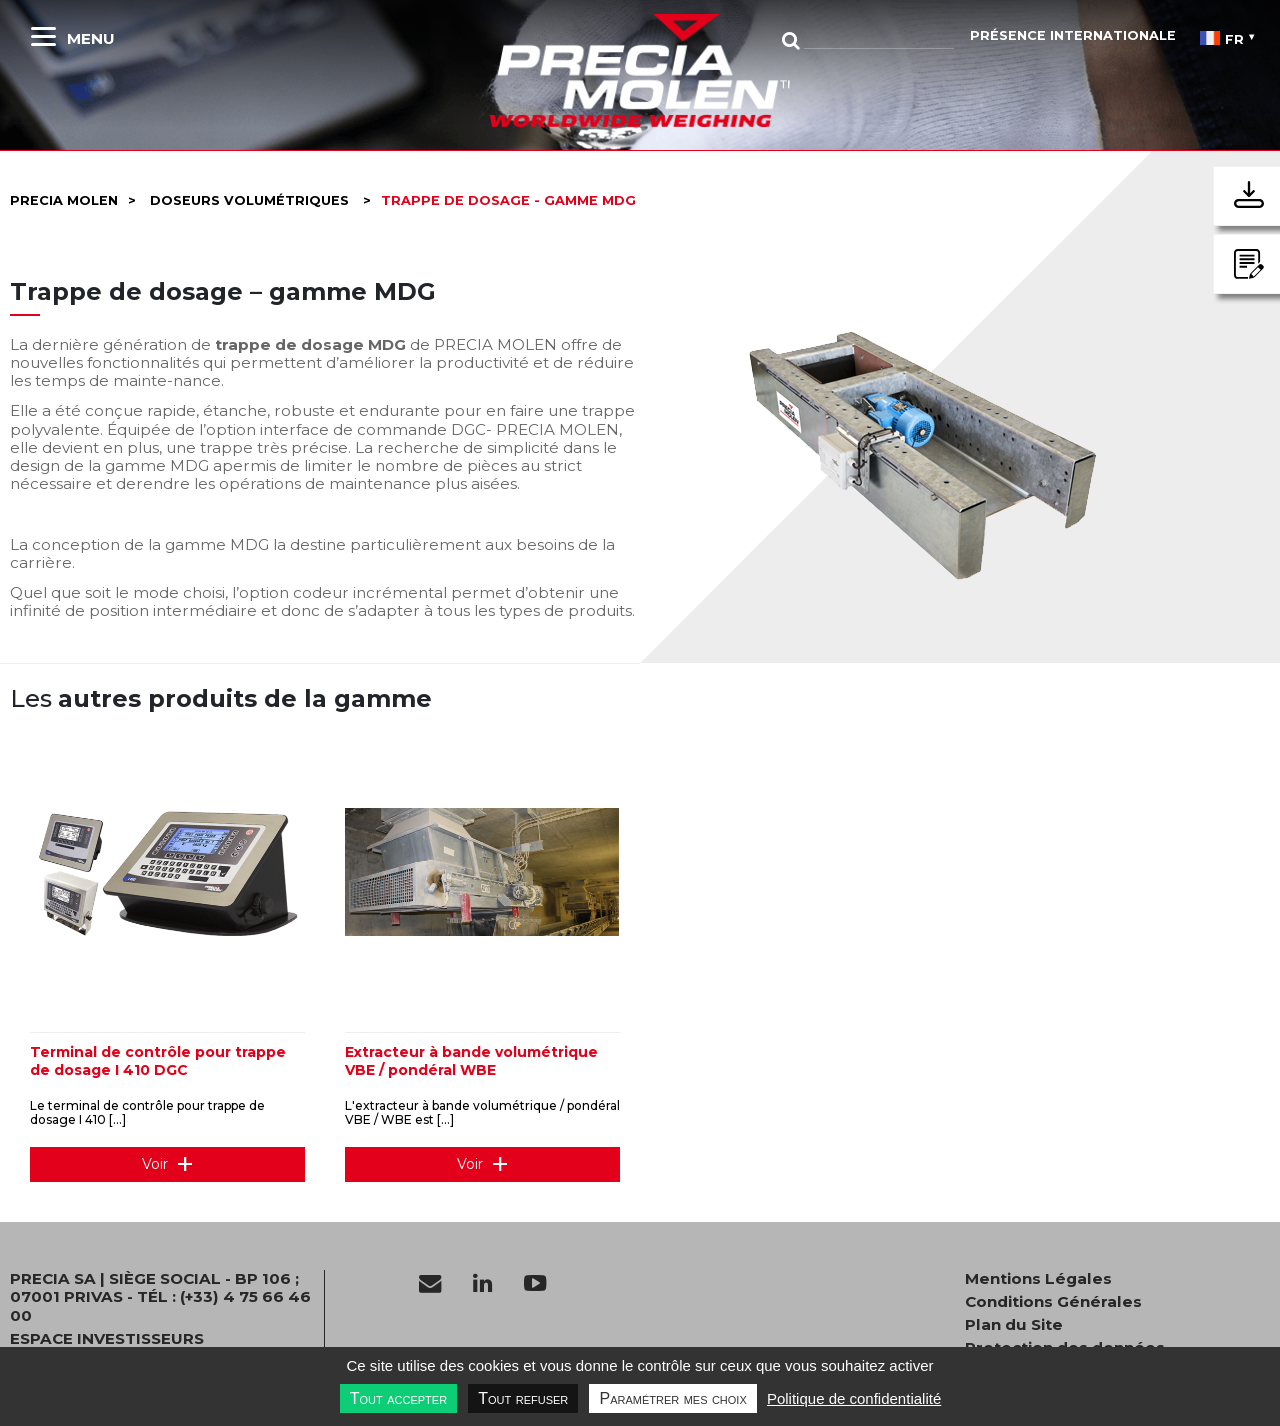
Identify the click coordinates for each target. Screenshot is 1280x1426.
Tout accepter (398, 1398)
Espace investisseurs (107, 1339)
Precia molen (64, 200)
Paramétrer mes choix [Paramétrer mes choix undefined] (672, 1398)
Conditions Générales (1053, 1302)
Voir (155, 1164)
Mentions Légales (1038, 1279)
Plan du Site (1014, 1325)
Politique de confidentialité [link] (854, 1398)
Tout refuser (523, 1398)
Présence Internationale (1073, 35)
